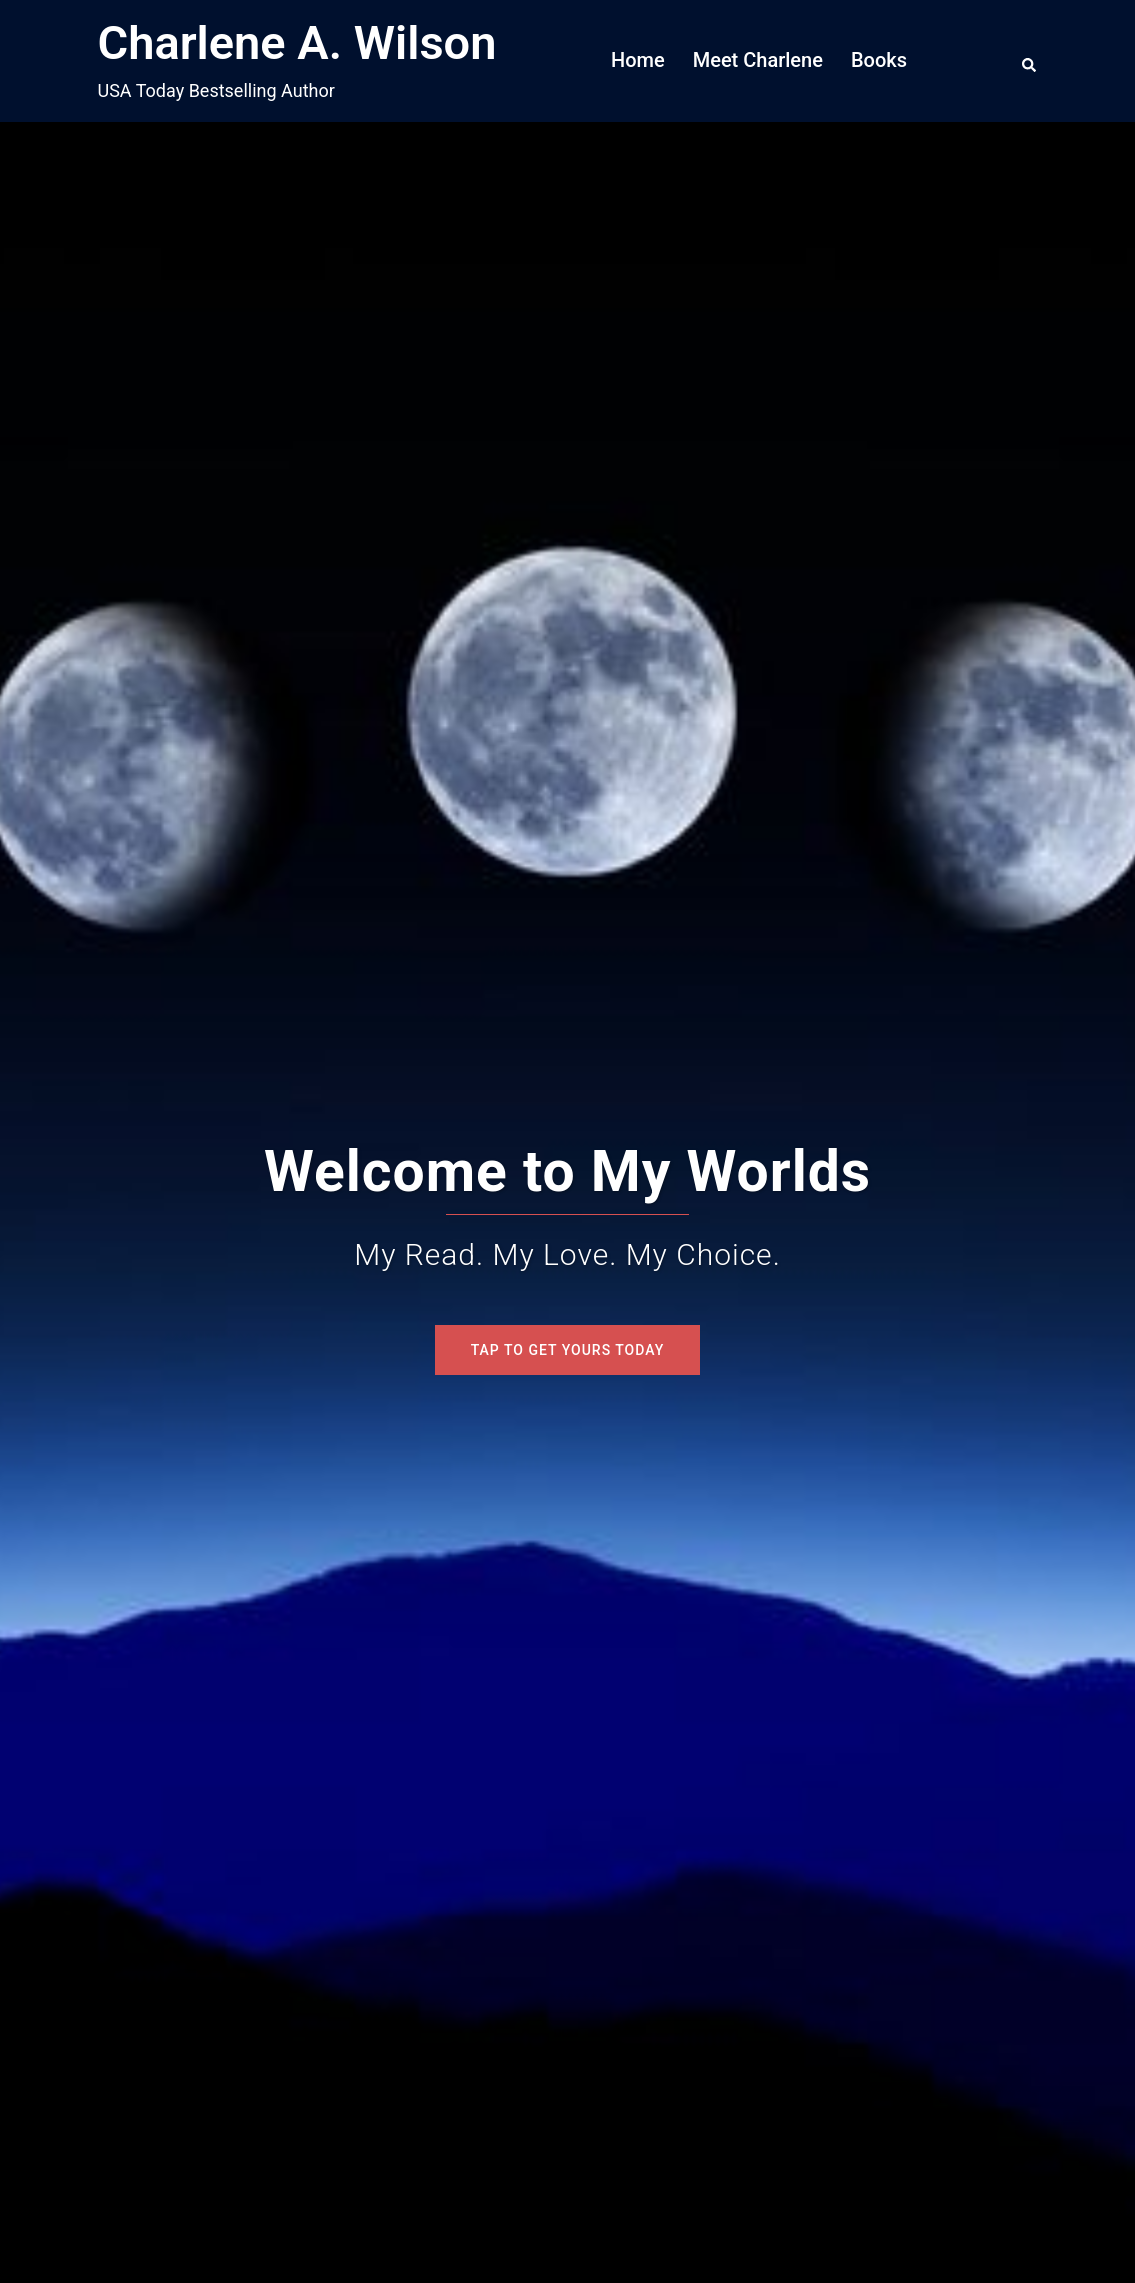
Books (879, 60)
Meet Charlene (758, 60)
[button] (1030, 61)
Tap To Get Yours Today (568, 1350)
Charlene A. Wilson (297, 42)
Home (638, 60)
